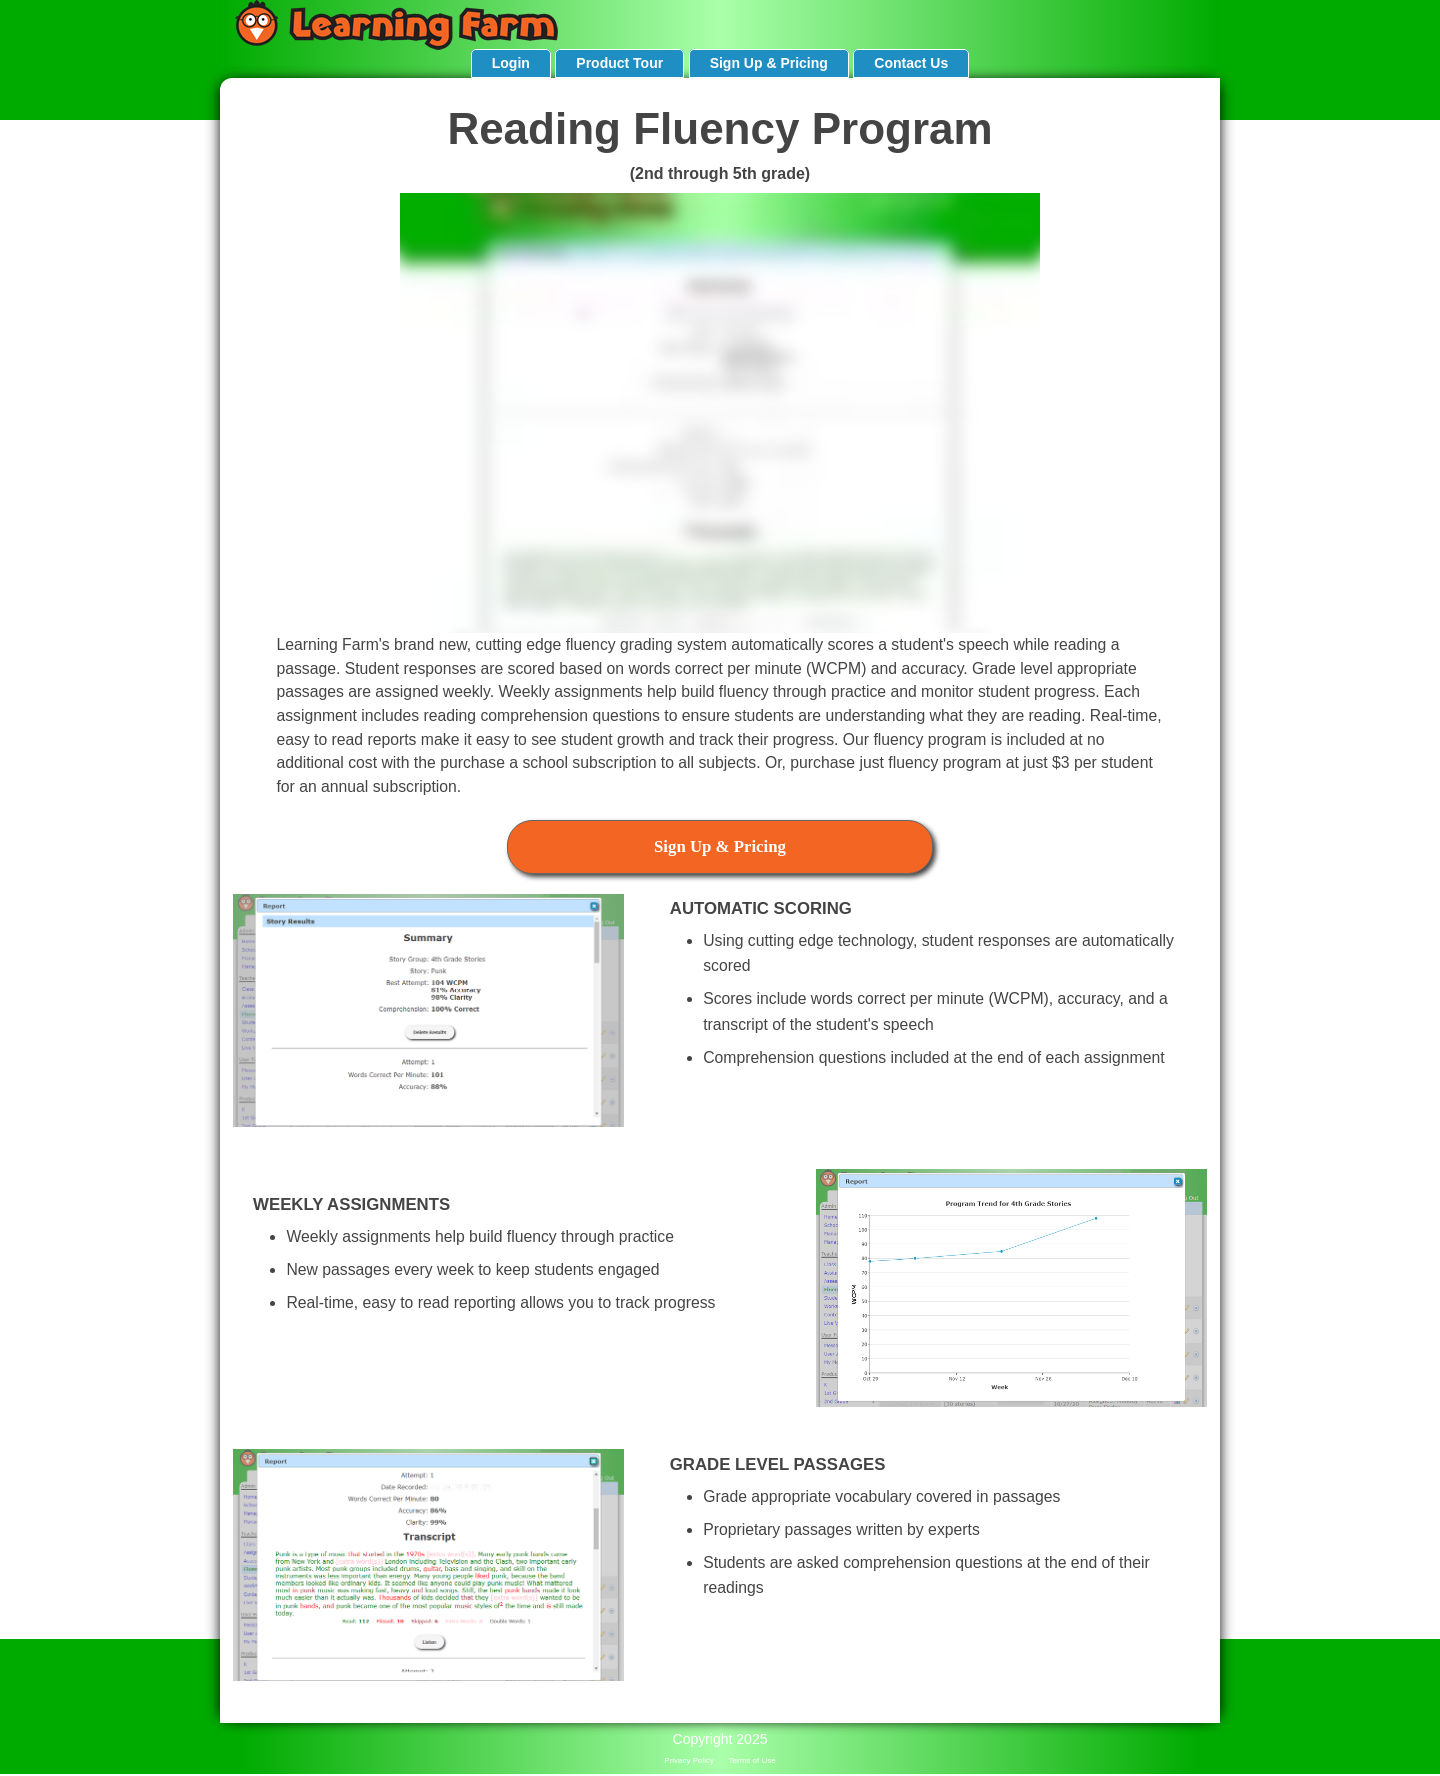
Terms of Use (752, 1760)
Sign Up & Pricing (769, 63)
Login (511, 63)
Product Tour (619, 63)
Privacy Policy (689, 1760)
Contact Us (911, 63)
